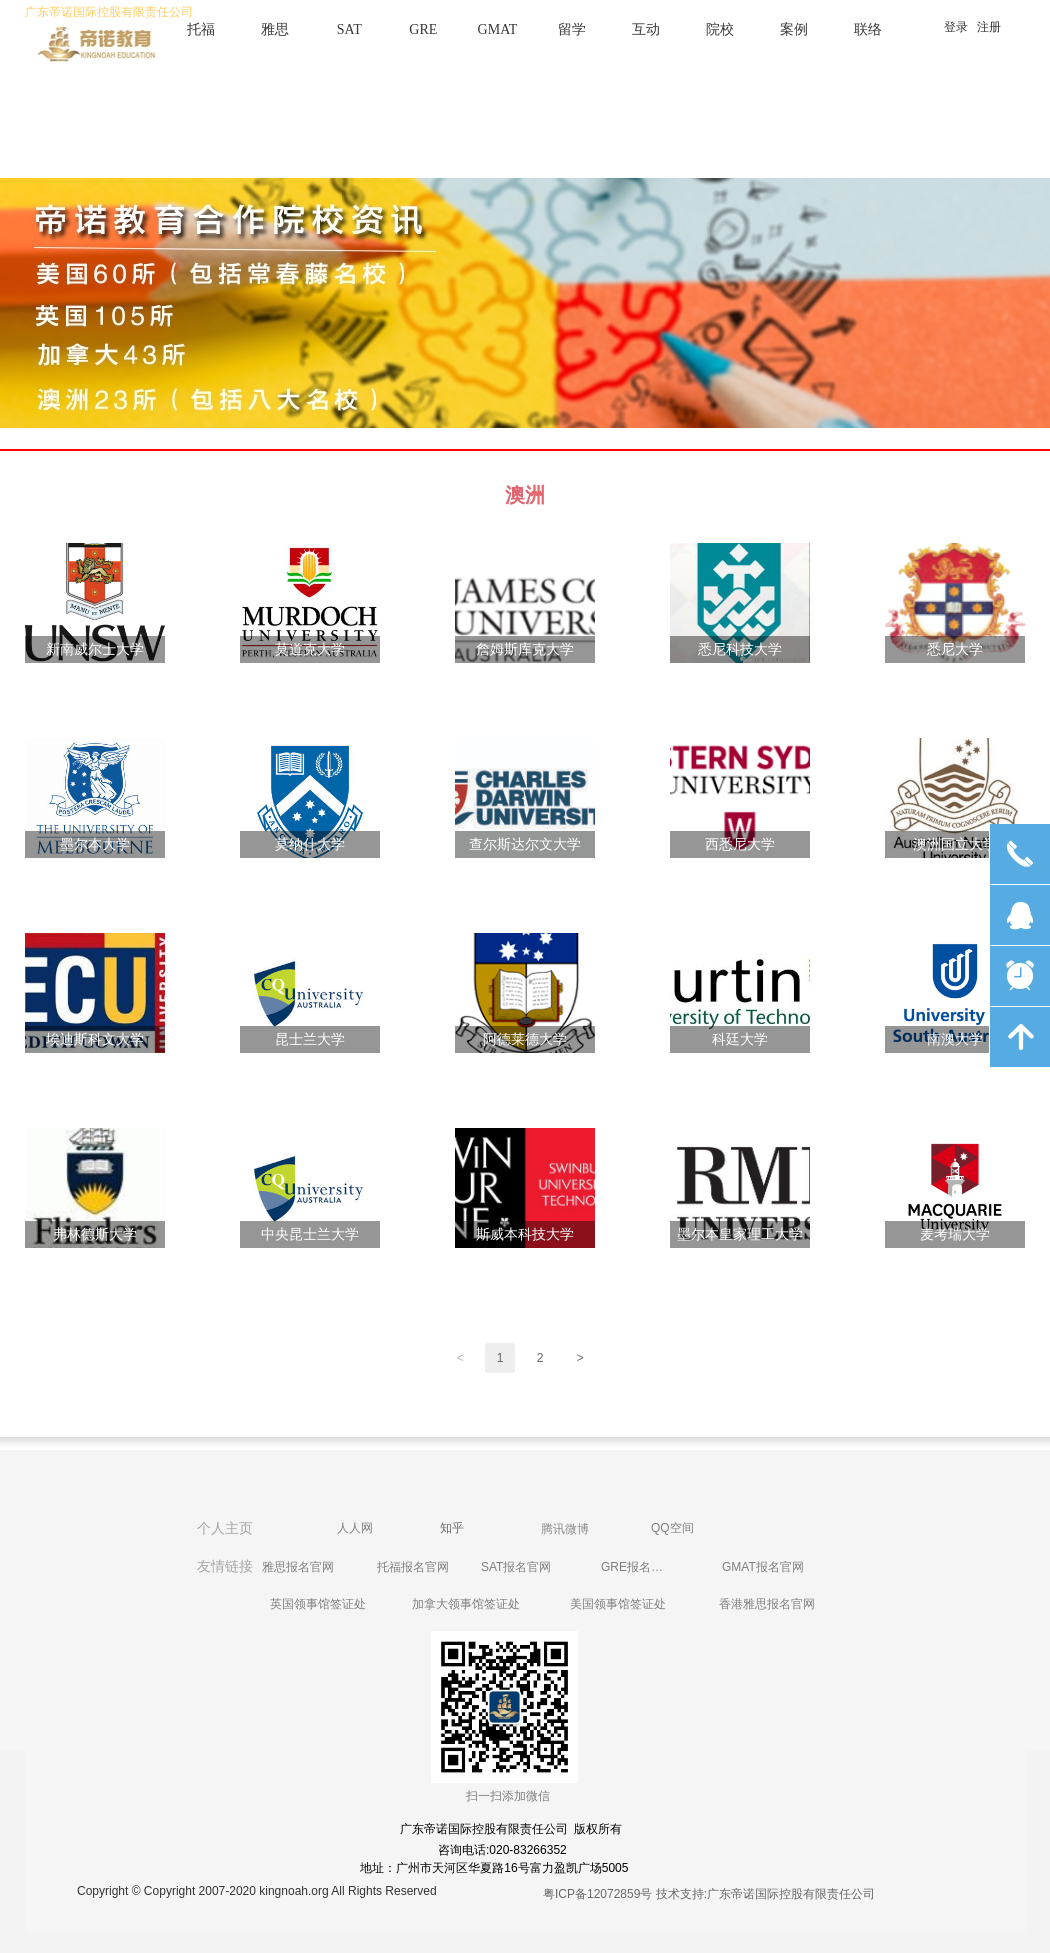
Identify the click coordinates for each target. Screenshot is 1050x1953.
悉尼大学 (955, 649)
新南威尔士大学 (95, 649)
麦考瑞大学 (955, 1234)
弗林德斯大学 (95, 1234)
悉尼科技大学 (740, 649)
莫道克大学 (310, 649)
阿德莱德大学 (525, 1039)
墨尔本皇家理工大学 (740, 1234)
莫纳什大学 (310, 844)
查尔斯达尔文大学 (525, 844)
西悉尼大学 (740, 844)
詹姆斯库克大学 (525, 649)
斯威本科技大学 (525, 1234)
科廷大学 (740, 1039)
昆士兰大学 (310, 1039)
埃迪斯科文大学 (95, 1039)
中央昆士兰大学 (310, 1234)
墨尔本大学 (95, 844)
